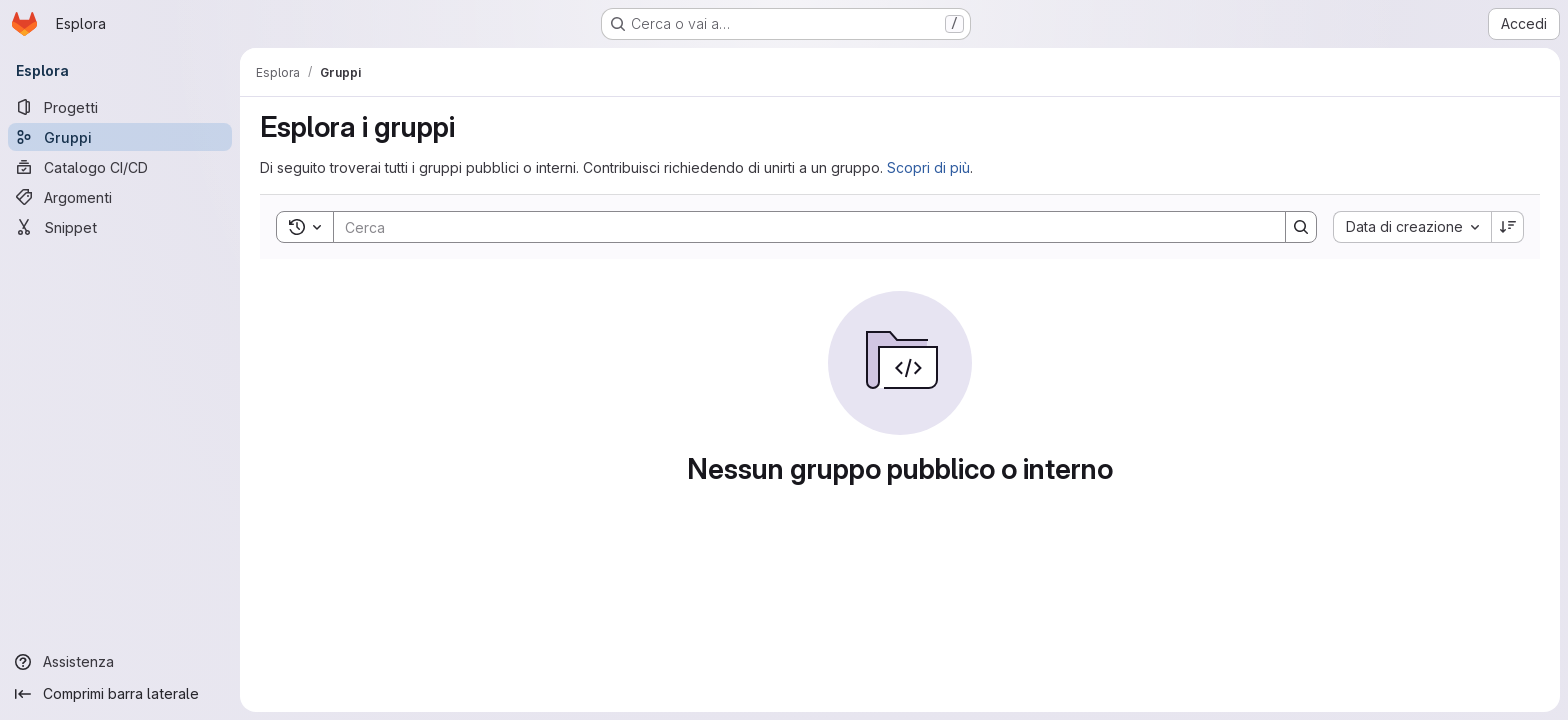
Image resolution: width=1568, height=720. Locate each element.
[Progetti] (120, 107)
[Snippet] (120, 227)
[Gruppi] (120, 137)
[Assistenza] (120, 662)
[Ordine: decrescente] (1508, 227)
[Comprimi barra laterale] (120, 694)
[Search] (799, 227)
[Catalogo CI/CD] (120, 167)
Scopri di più (928, 167)
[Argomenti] (120, 197)
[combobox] (1412, 227)
